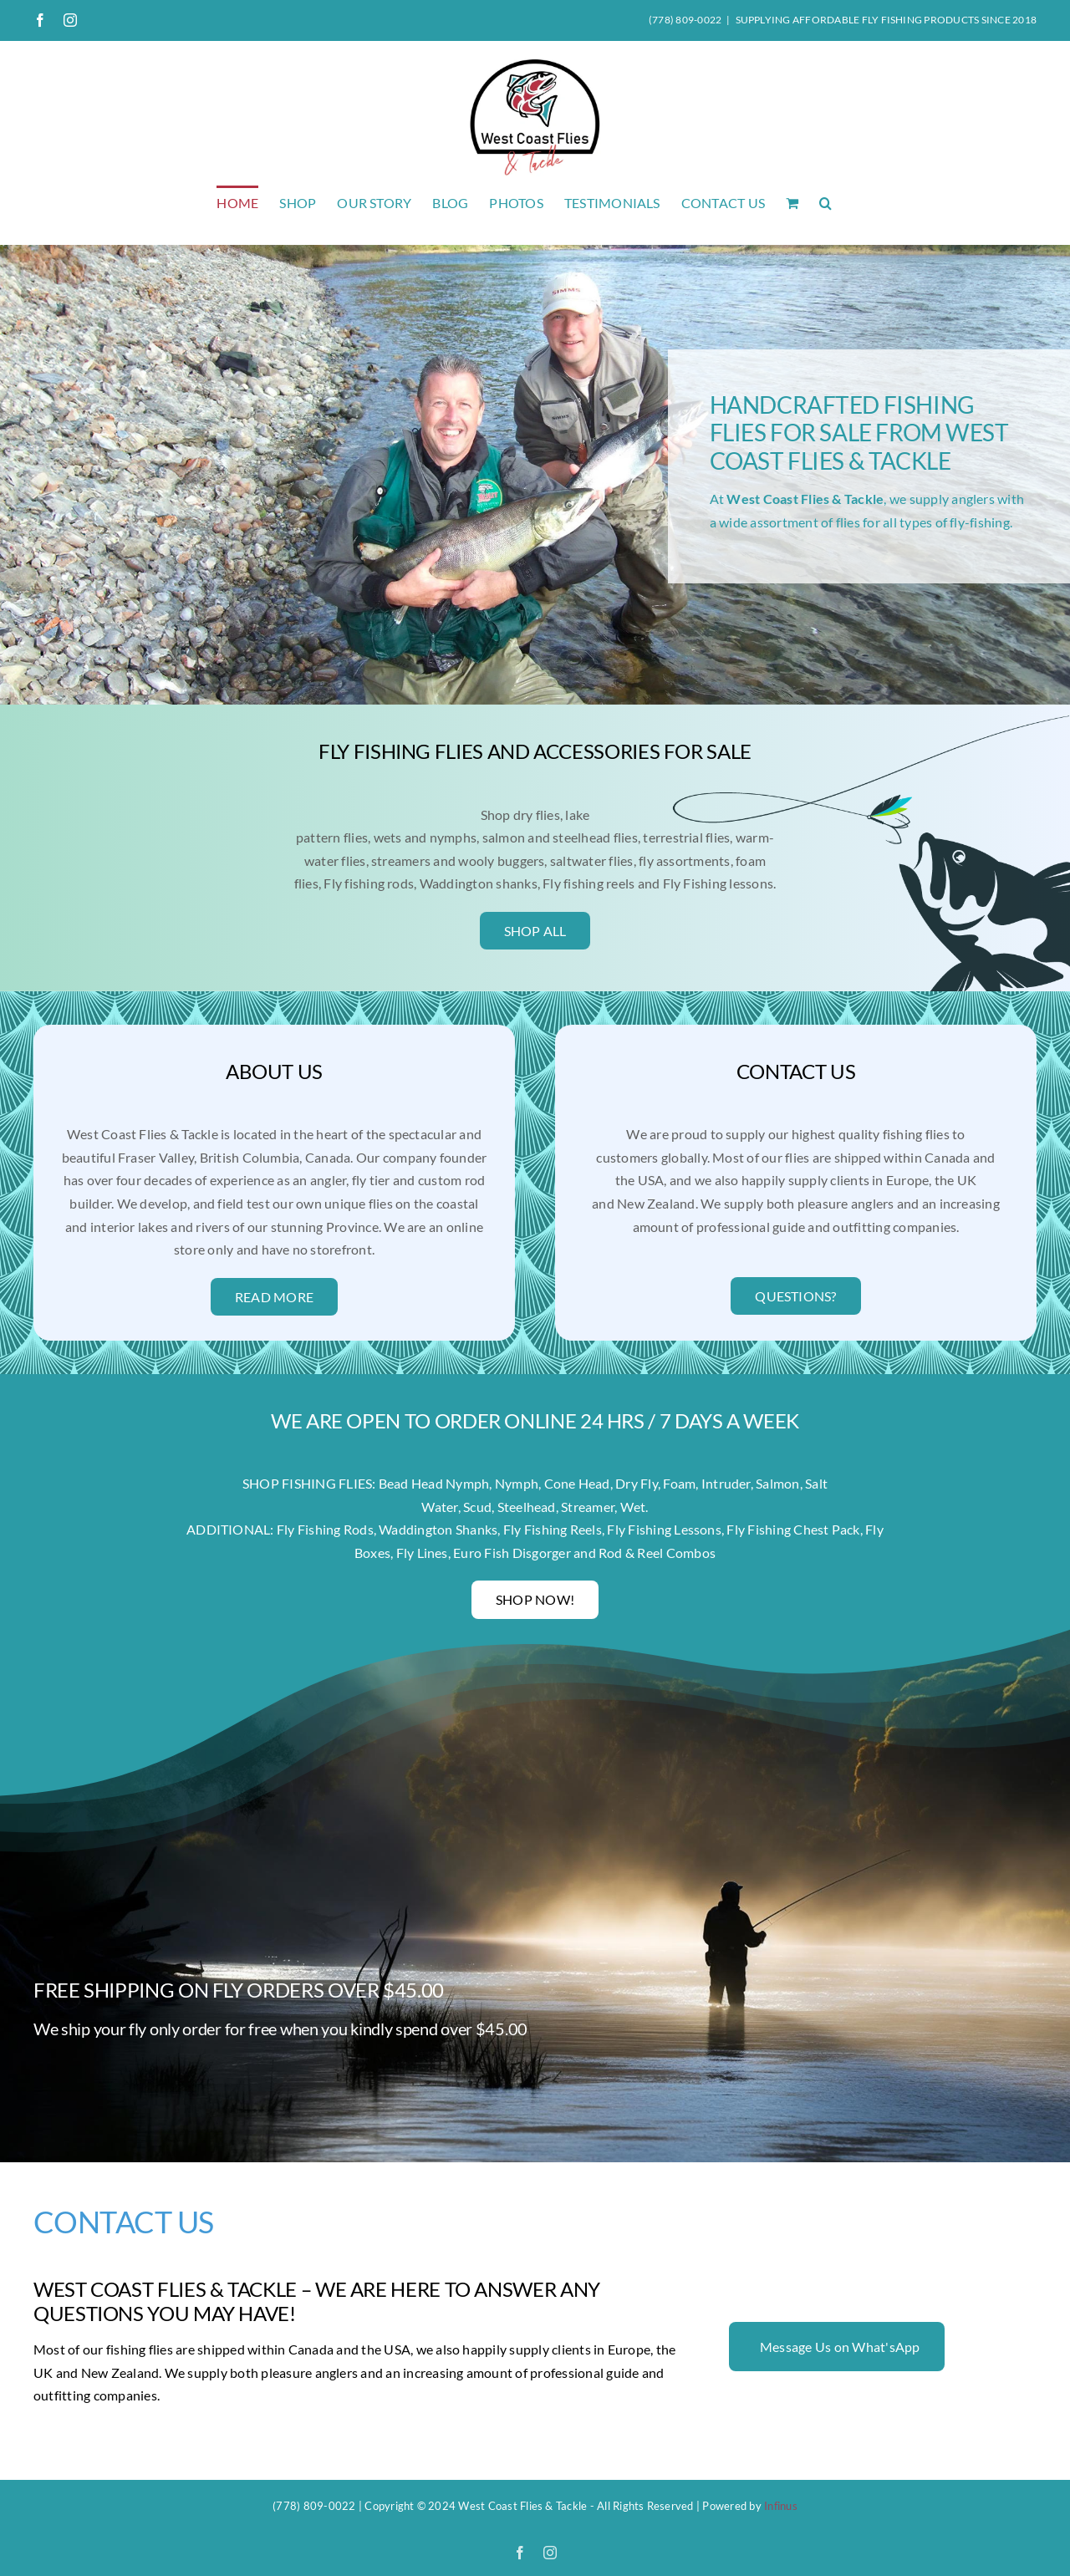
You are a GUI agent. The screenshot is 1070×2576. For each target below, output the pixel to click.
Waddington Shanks (438, 1529)
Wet (633, 1507)
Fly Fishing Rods (325, 1529)
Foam (679, 1483)
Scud (477, 1507)
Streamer (587, 1507)
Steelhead (526, 1507)
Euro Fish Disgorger (512, 1552)
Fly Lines (422, 1552)
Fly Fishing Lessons (664, 1529)
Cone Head (577, 1483)
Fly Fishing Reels (552, 1529)
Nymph (516, 1483)
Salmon (777, 1483)
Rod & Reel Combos (657, 1552)
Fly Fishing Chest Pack (792, 1529)
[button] (825, 202)
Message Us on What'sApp (840, 2347)
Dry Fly (636, 1483)
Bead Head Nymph (434, 1483)
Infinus (780, 2505)
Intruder (726, 1483)
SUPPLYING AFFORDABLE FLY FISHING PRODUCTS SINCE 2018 (886, 19)
